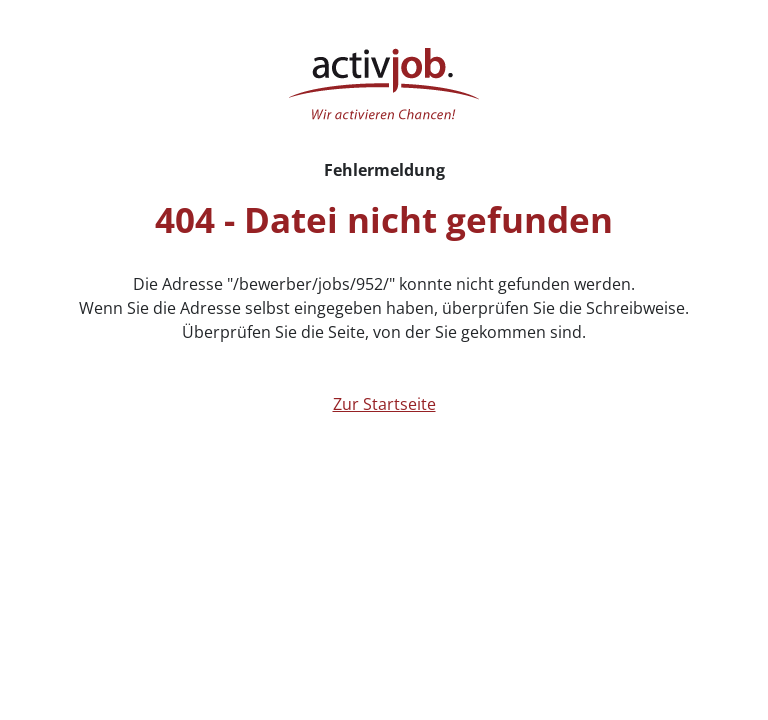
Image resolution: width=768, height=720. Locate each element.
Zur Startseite (384, 404)
